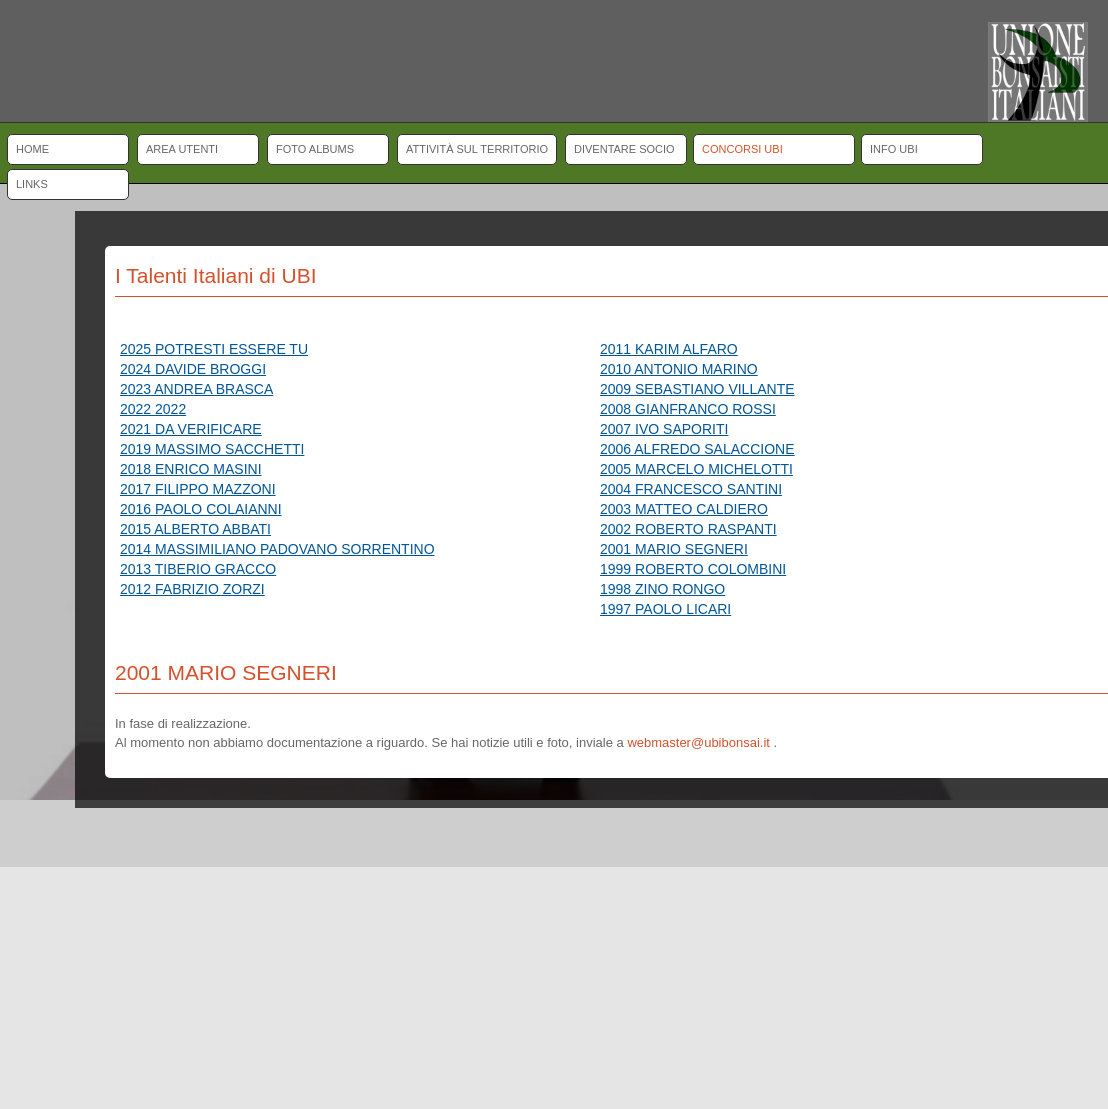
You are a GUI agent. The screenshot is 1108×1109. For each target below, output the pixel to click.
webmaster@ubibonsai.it (698, 742)
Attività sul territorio (477, 149)
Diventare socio (624, 149)
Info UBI (894, 149)
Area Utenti (182, 149)
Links (32, 184)
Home (32, 149)
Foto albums (315, 149)
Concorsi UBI (742, 149)
